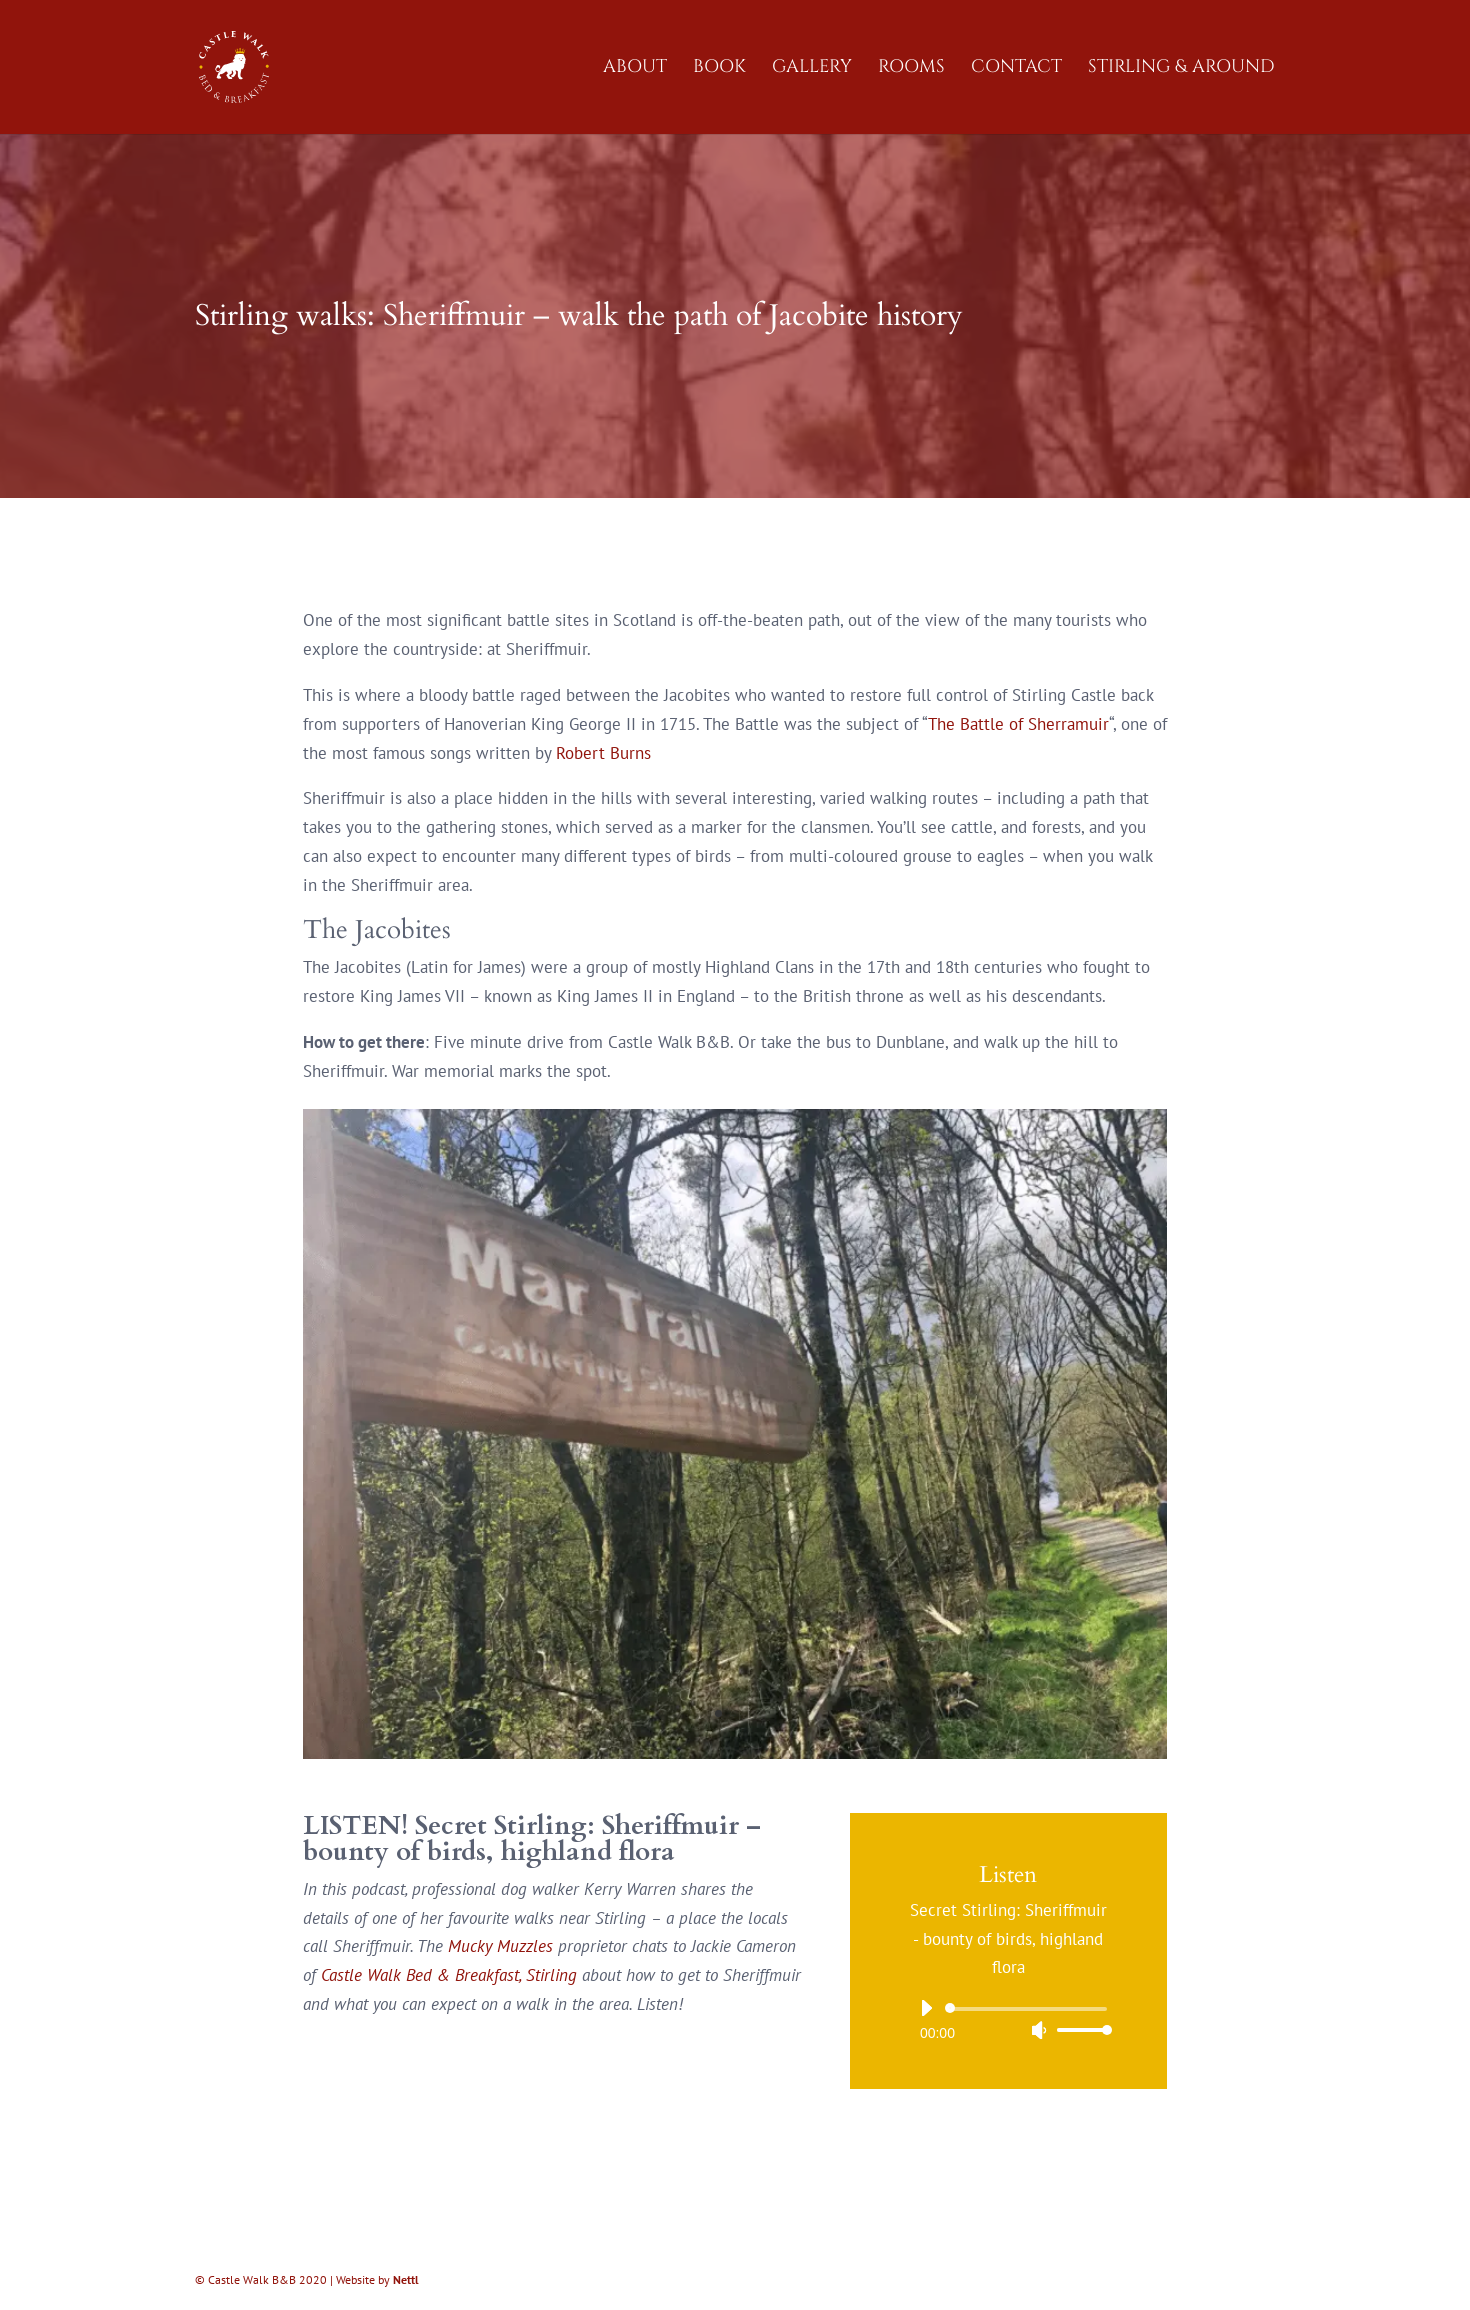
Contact (1016, 69)
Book (719, 69)
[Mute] (1039, 2030)
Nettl (406, 2279)
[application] (1008, 2019)
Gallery (812, 69)
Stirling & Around (1181, 69)
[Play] (926, 2008)
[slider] (1029, 2009)
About (635, 69)
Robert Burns (603, 753)
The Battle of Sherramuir (1018, 724)
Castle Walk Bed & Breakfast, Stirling (451, 1975)
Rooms (911, 69)
